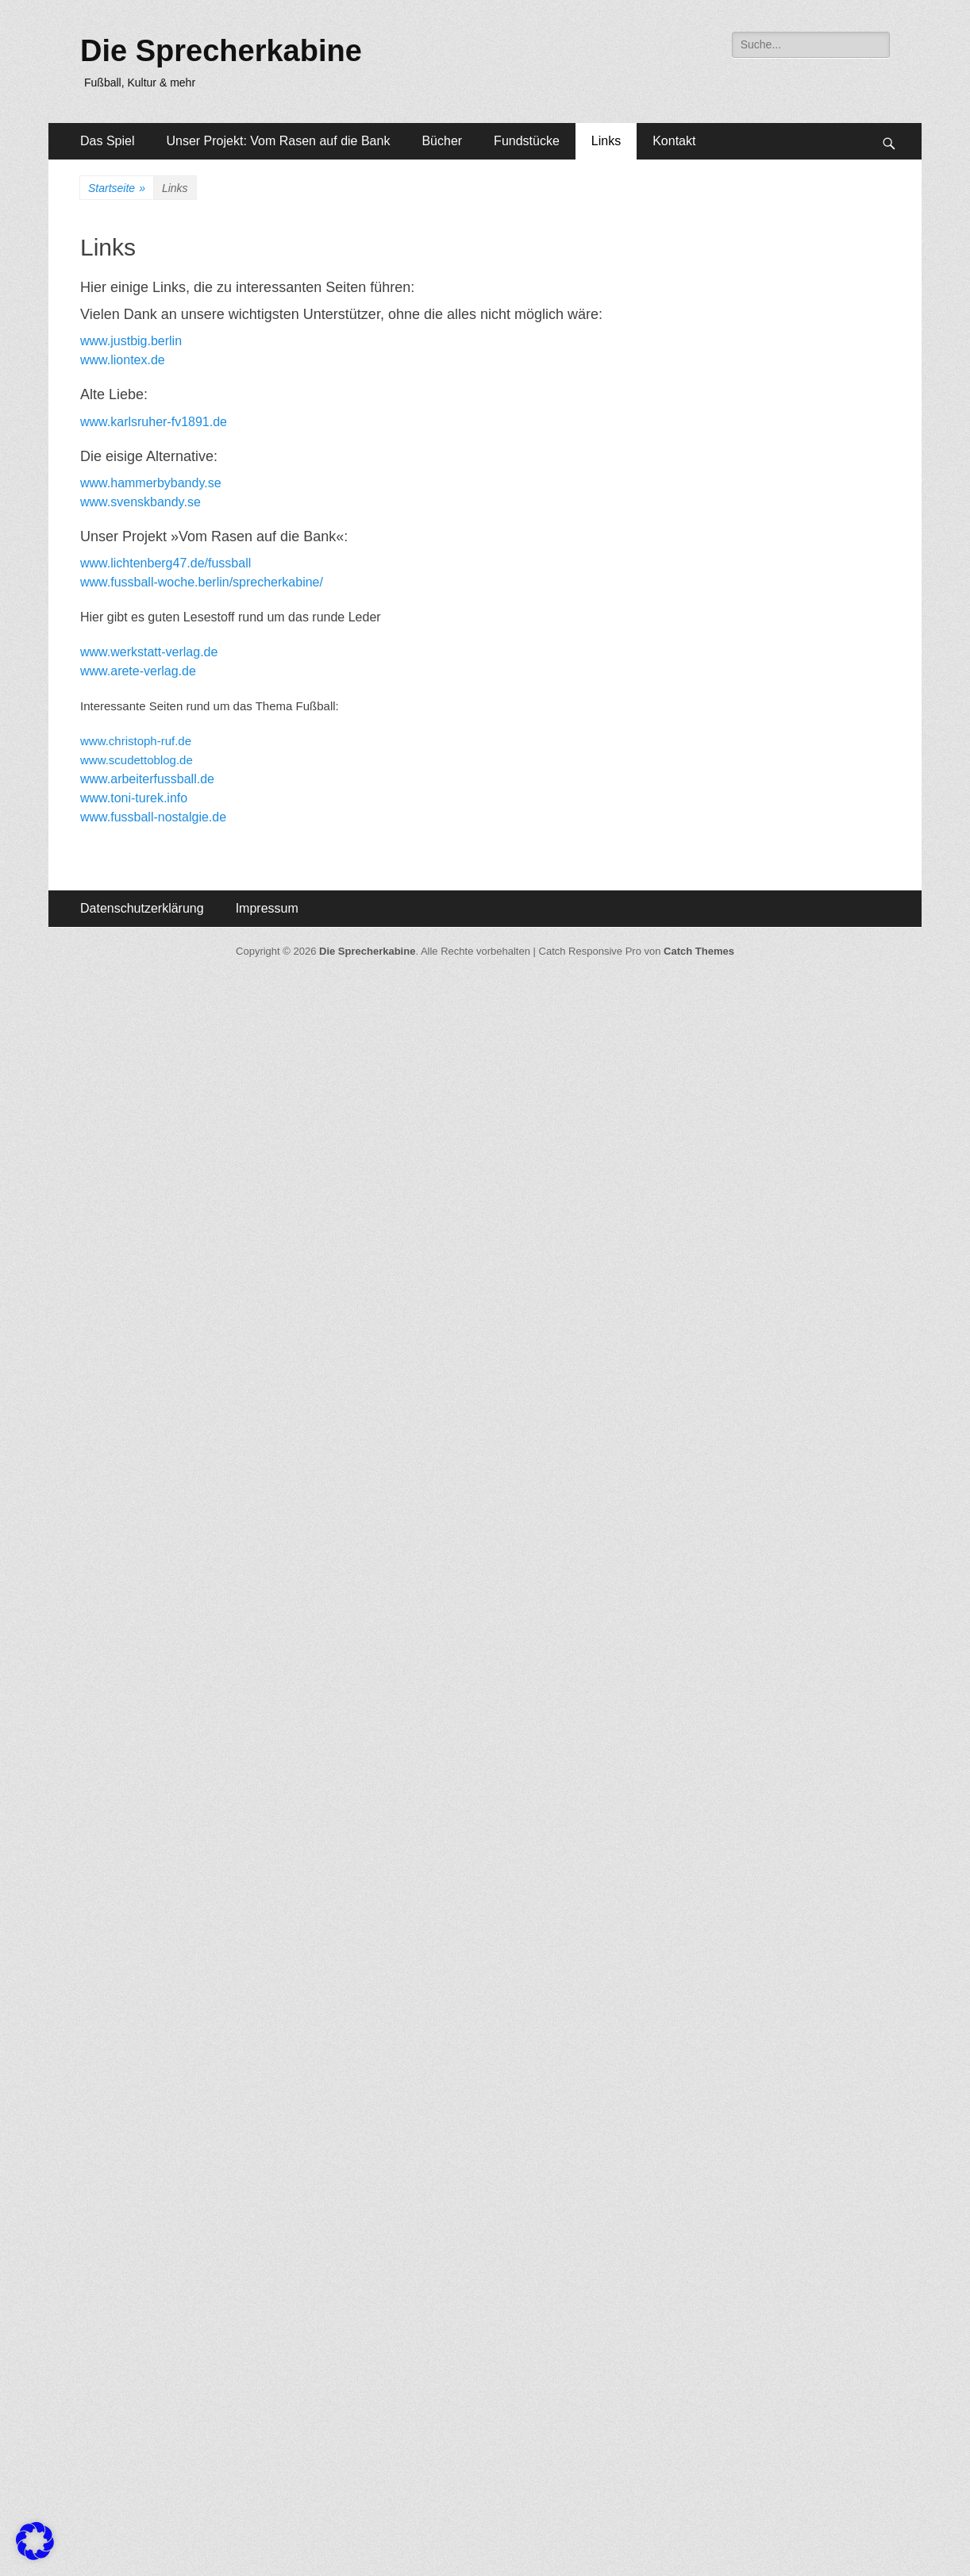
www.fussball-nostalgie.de (153, 817)
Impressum (267, 908)
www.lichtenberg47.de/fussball (165, 563)
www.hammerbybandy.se (150, 483)
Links (606, 141)
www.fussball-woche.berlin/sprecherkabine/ (201, 582)
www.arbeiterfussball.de (147, 779)
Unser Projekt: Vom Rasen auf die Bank (278, 141)
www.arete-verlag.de (138, 671)
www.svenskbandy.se (140, 502)
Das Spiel (107, 141)
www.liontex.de (122, 360)
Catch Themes (699, 951)
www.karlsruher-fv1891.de (153, 422)
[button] (35, 2541)
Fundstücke (527, 141)
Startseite (116, 188)
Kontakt (673, 141)
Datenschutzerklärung (142, 908)
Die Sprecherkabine (221, 50)
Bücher (441, 141)
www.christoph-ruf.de (135, 741)
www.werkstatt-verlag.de (148, 652)
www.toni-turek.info (133, 798)
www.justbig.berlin (131, 341)
